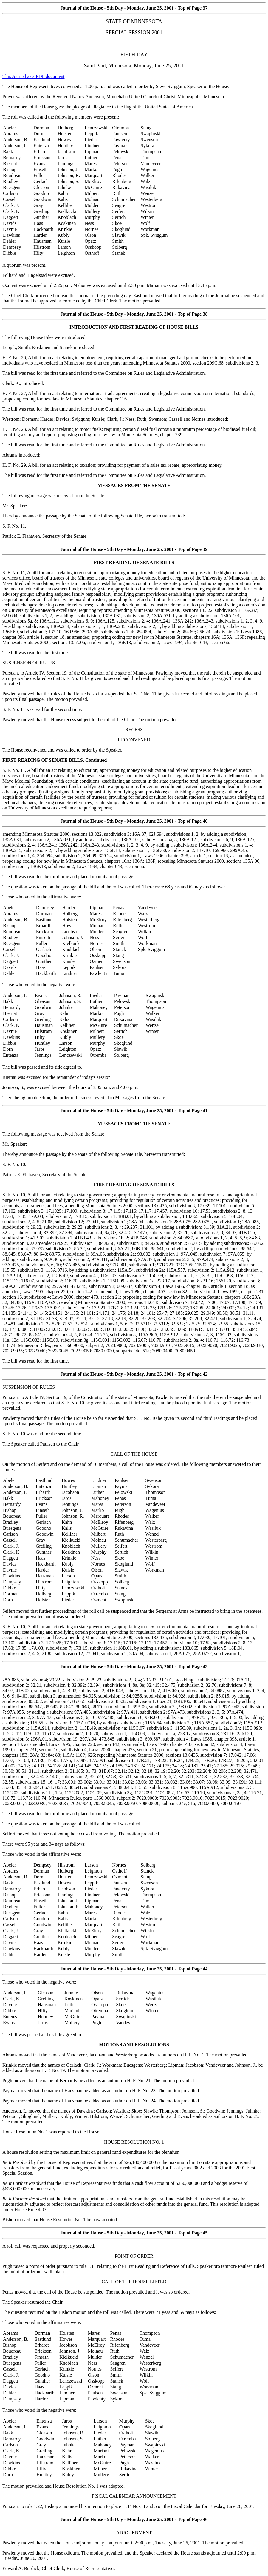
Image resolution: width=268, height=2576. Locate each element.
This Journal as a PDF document (33, 76)
